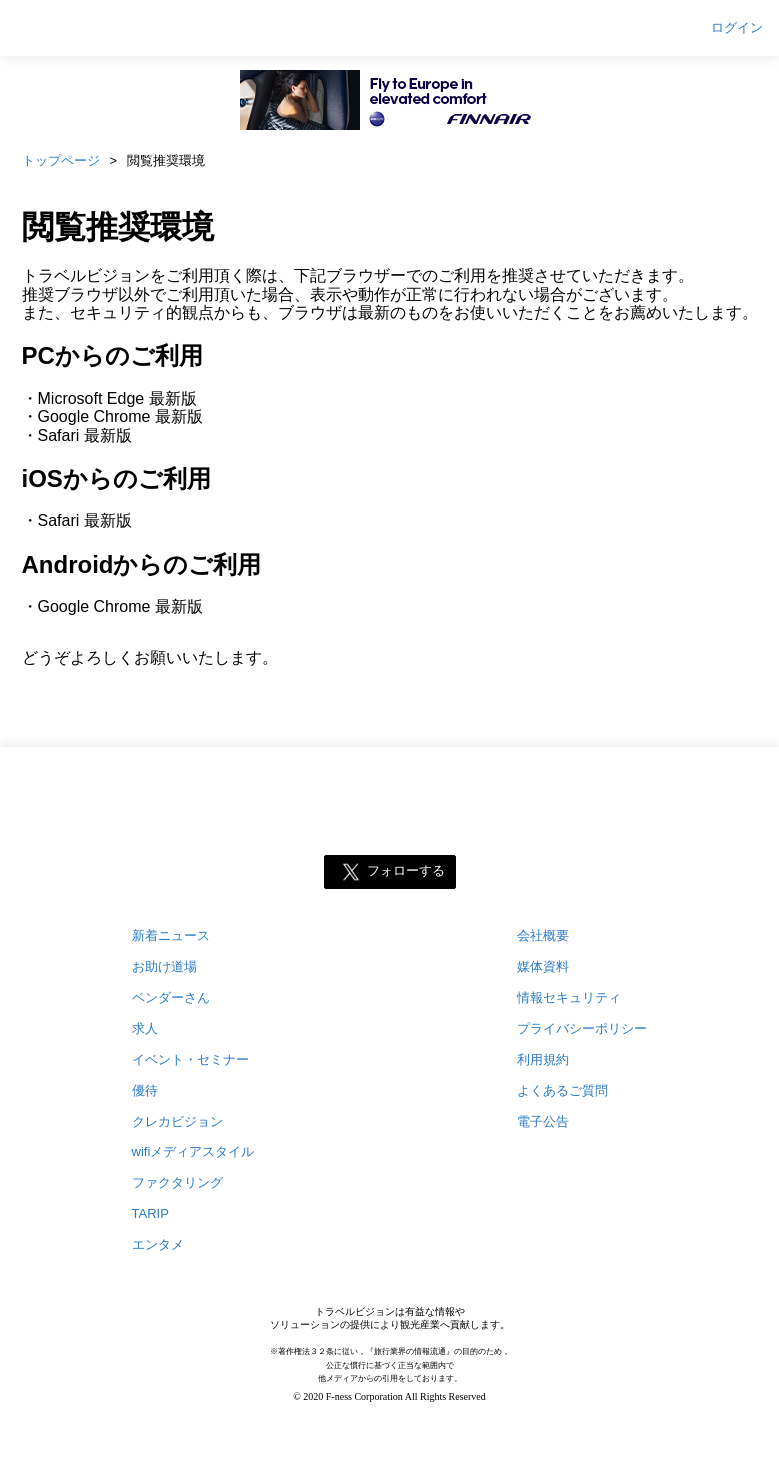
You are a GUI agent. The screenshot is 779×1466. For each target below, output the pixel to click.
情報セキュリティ (569, 997)
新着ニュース (171, 935)
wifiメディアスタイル (193, 1151)
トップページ (61, 160)
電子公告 (543, 1121)
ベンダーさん (171, 997)
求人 (145, 1028)
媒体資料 (543, 966)
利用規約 (543, 1059)
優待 (145, 1090)
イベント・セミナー (190, 1059)
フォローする (406, 870)
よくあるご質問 (562, 1090)
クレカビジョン (177, 1121)
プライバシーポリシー (582, 1028)
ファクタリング (177, 1182)
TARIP (150, 1213)
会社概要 (543, 935)
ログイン (737, 28)
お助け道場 (164, 966)
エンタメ (158, 1244)
